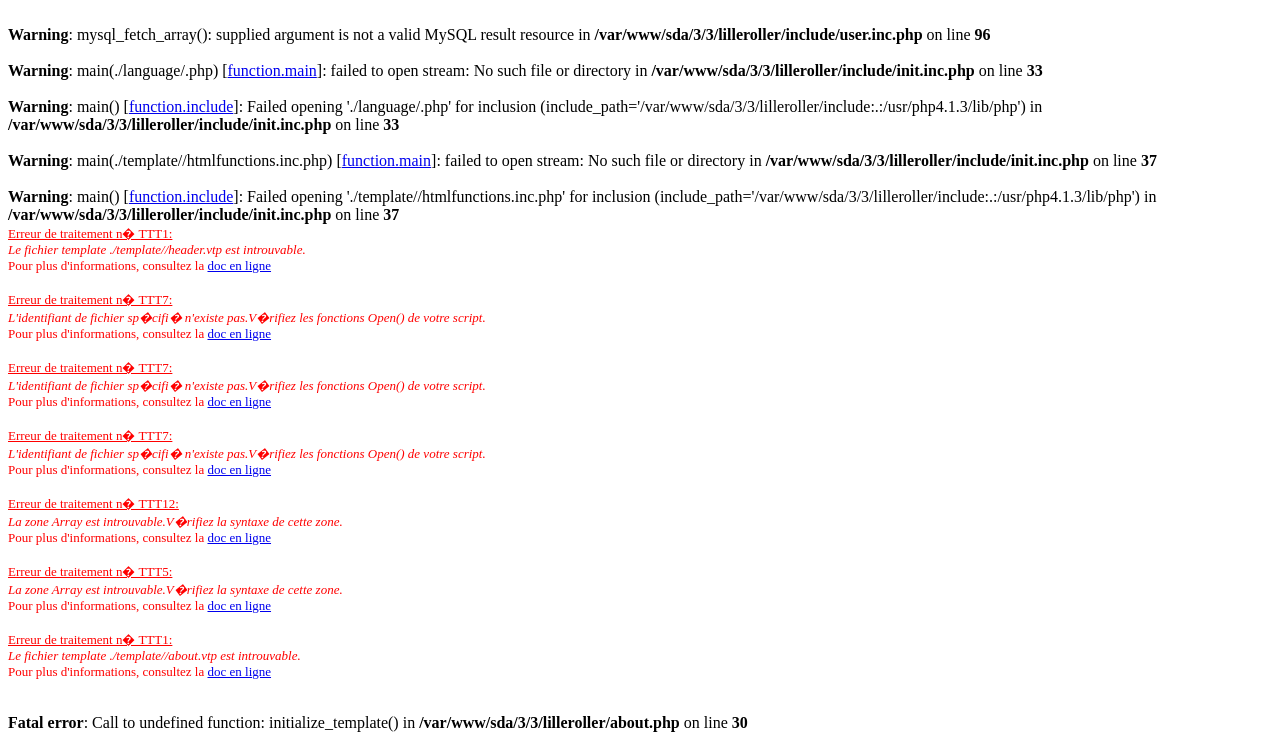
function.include (181, 106)
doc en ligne (239, 265)
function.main (272, 70)
